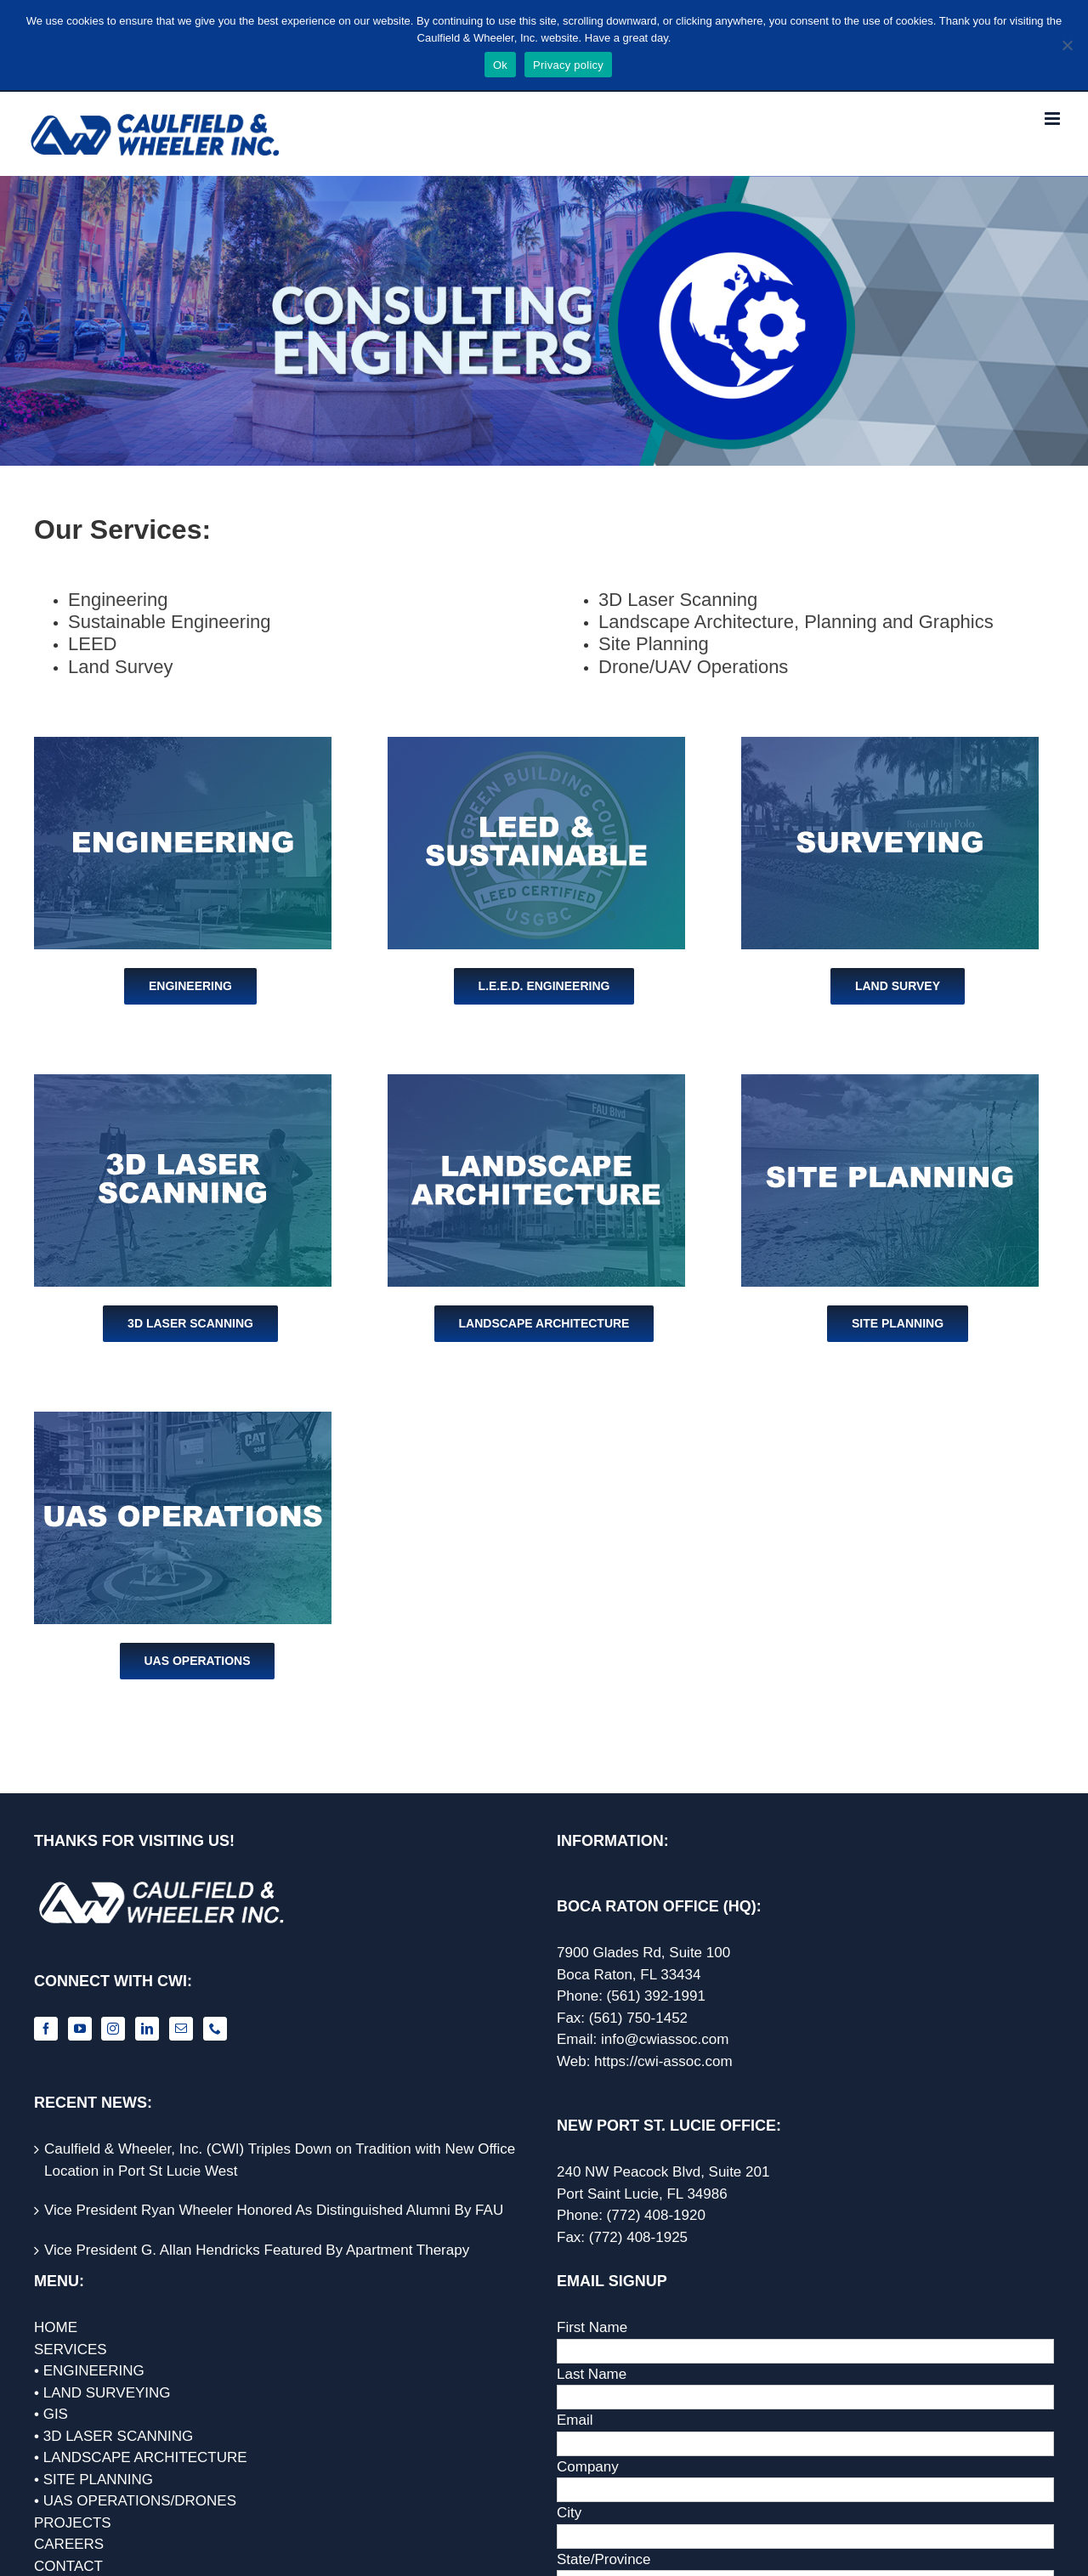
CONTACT (68, 2566)
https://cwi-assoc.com (663, 2061)
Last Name (591, 2374)
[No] (1066, 45)
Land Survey (120, 666)
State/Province (604, 2559)
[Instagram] (113, 2029)
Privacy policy (568, 65)
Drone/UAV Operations (693, 666)
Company (588, 2467)
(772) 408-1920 (656, 2215)
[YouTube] (80, 2029)
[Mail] (181, 2029)
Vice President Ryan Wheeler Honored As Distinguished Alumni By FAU (273, 2210)
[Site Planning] (890, 1081)
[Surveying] (890, 744)
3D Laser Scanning (677, 599)
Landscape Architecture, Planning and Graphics (796, 621)
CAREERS (69, 2544)
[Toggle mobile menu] (1053, 118)
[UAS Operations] (183, 1419)
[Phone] (215, 2029)
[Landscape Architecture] (536, 1081)
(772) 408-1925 (638, 2237)
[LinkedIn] (147, 2029)
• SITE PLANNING (93, 2479)
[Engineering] (183, 744)
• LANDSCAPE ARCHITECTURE (140, 2457)
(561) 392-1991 (656, 1996)
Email (575, 2420)
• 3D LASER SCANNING (113, 2436)
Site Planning (653, 643)
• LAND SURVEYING (102, 2393)
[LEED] (536, 744)
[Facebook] (46, 2029)
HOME (55, 2327)
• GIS (51, 2414)
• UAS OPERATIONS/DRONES (135, 2501)
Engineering (117, 599)
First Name (592, 2327)
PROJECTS (72, 2523)
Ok (500, 65)
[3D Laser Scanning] (183, 1081)
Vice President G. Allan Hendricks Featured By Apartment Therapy (256, 2250)
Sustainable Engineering (169, 621)
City (569, 2513)
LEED (92, 643)
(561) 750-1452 (638, 2018)
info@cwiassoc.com (664, 2039)
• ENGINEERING (89, 2371)
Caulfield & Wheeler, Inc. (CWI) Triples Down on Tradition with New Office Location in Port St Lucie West (279, 2160)
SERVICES (70, 2349)
